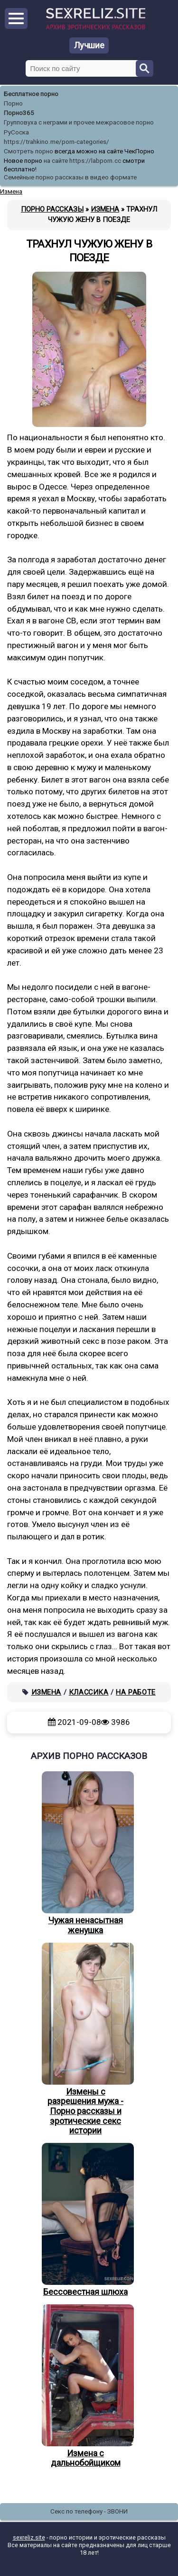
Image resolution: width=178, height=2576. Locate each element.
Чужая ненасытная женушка (85, 1853)
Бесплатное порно (31, 94)
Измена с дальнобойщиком (85, 2386)
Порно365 (19, 112)
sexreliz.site (29, 2537)
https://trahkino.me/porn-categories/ (56, 141)
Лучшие (89, 45)
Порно (13, 103)
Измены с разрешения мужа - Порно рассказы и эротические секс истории (85, 2039)
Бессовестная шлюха (85, 2220)
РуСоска (16, 132)
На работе (135, 1692)
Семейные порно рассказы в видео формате (70, 177)
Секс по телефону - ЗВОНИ (89, 2511)
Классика (89, 1692)
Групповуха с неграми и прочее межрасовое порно (79, 122)
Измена (46, 1692)
